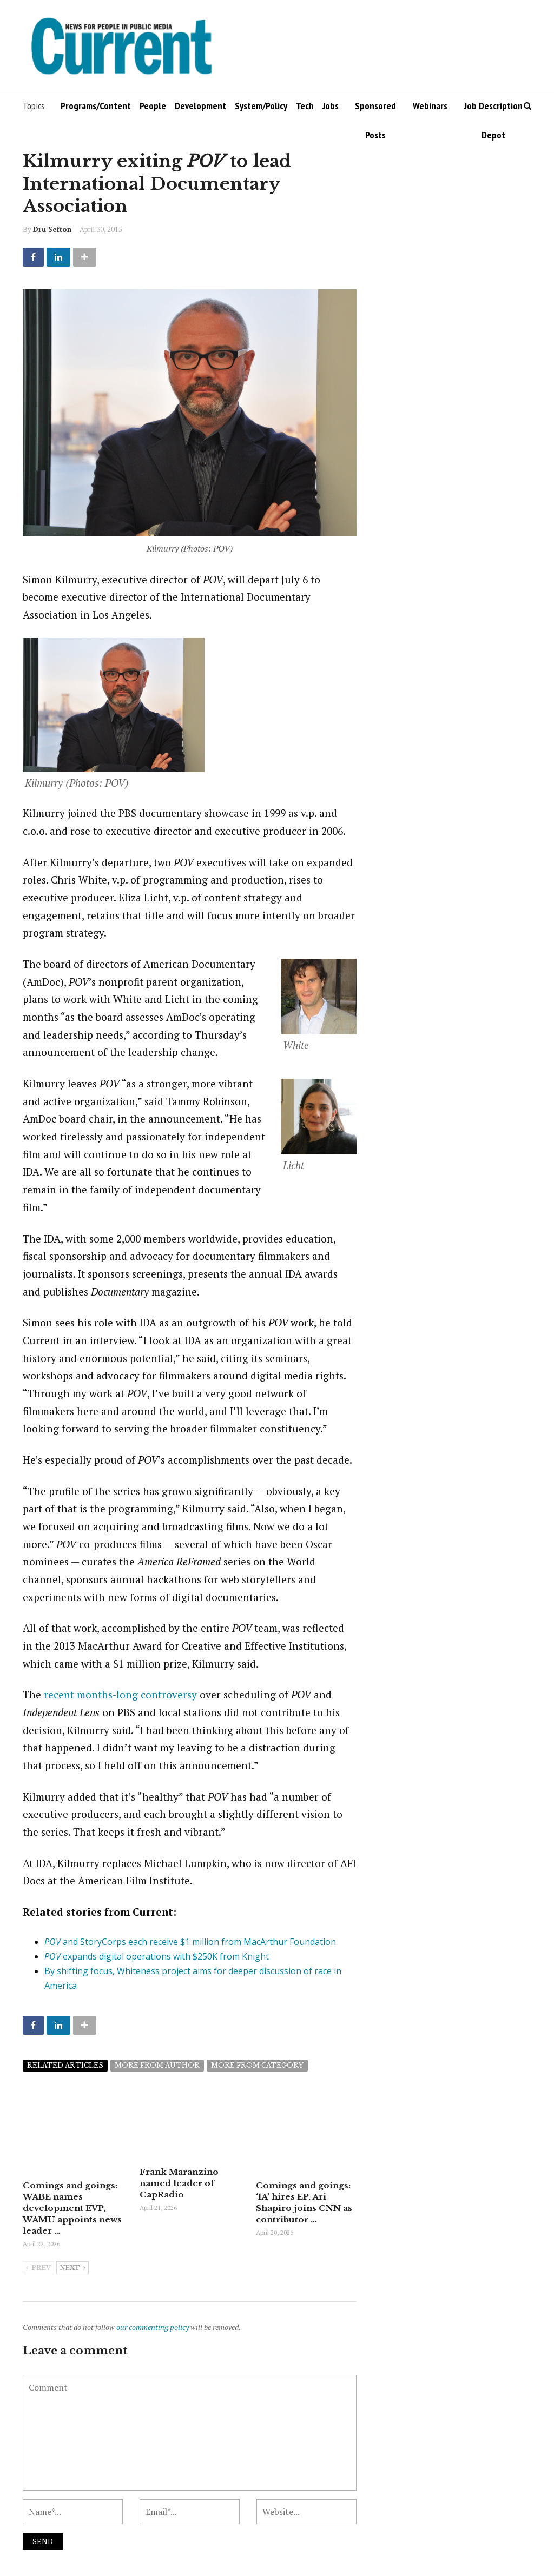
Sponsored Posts (375, 110)
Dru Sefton (52, 229)
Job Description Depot (493, 110)
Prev (38, 2268)
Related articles (65, 2065)
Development (200, 105)
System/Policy (261, 105)
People (153, 105)
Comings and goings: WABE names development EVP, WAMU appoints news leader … (72, 2208)
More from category (257, 2065)
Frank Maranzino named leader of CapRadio (179, 2197)
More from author (157, 2065)
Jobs (330, 105)
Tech (305, 105)
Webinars (430, 105)
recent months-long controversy (120, 1694)
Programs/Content (96, 105)
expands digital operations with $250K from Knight (156, 1956)
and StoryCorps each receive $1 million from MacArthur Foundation (190, 1942)
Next (72, 2268)
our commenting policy (152, 2327)
